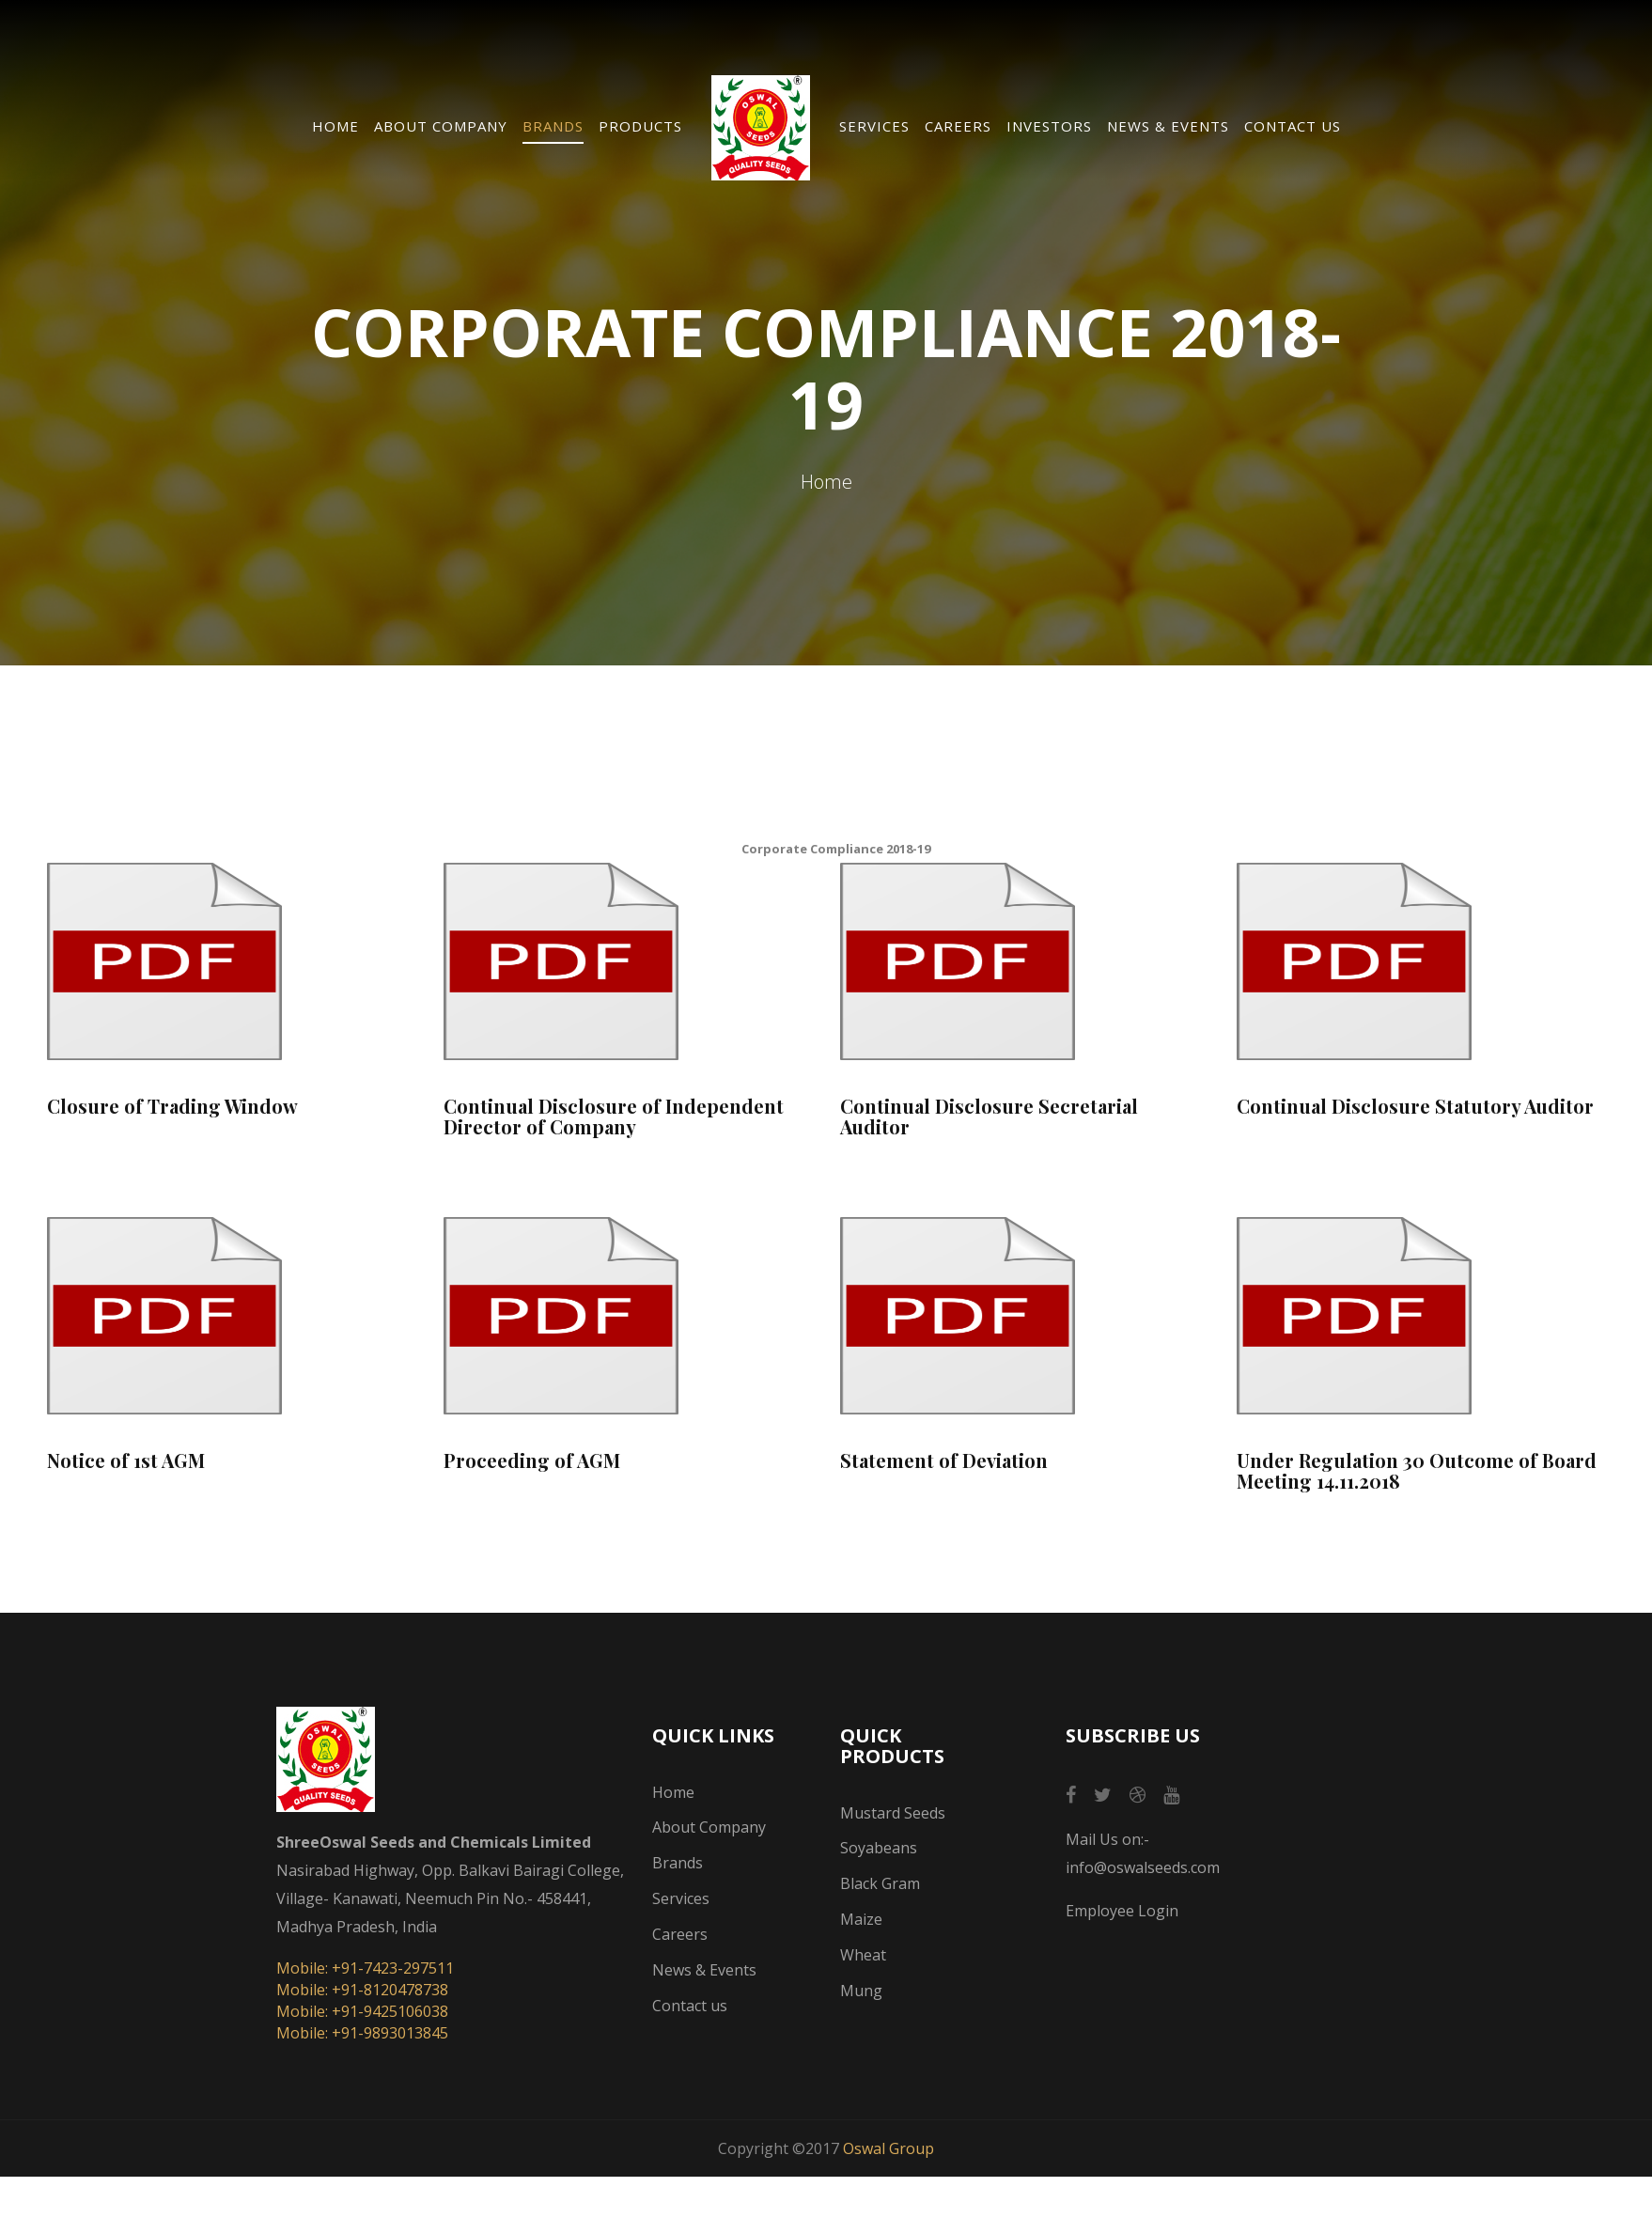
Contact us (1292, 126)
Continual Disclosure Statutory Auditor (1415, 1106)
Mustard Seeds (892, 1813)
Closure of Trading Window (172, 1106)
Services (874, 126)
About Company (440, 126)
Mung (861, 1990)
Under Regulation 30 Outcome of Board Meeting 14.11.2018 (1417, 1471)
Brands (553, 126)
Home (335, 126)
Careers (958, 126)
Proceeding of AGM (532, 1460)
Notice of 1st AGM (126, 1460)
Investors (1049, 126)
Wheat (863, 1955)
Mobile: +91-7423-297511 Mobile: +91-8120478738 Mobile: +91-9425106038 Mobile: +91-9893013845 (365, 2000)
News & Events (1168, 126)
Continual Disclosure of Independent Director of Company (614, 1116)
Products (640, 126)
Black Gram (880, 1883)
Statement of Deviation (944, 1460)
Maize (861, 1919)
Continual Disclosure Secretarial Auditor (989, 1116)
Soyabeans (878, 1847)
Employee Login (1122, 1910)
